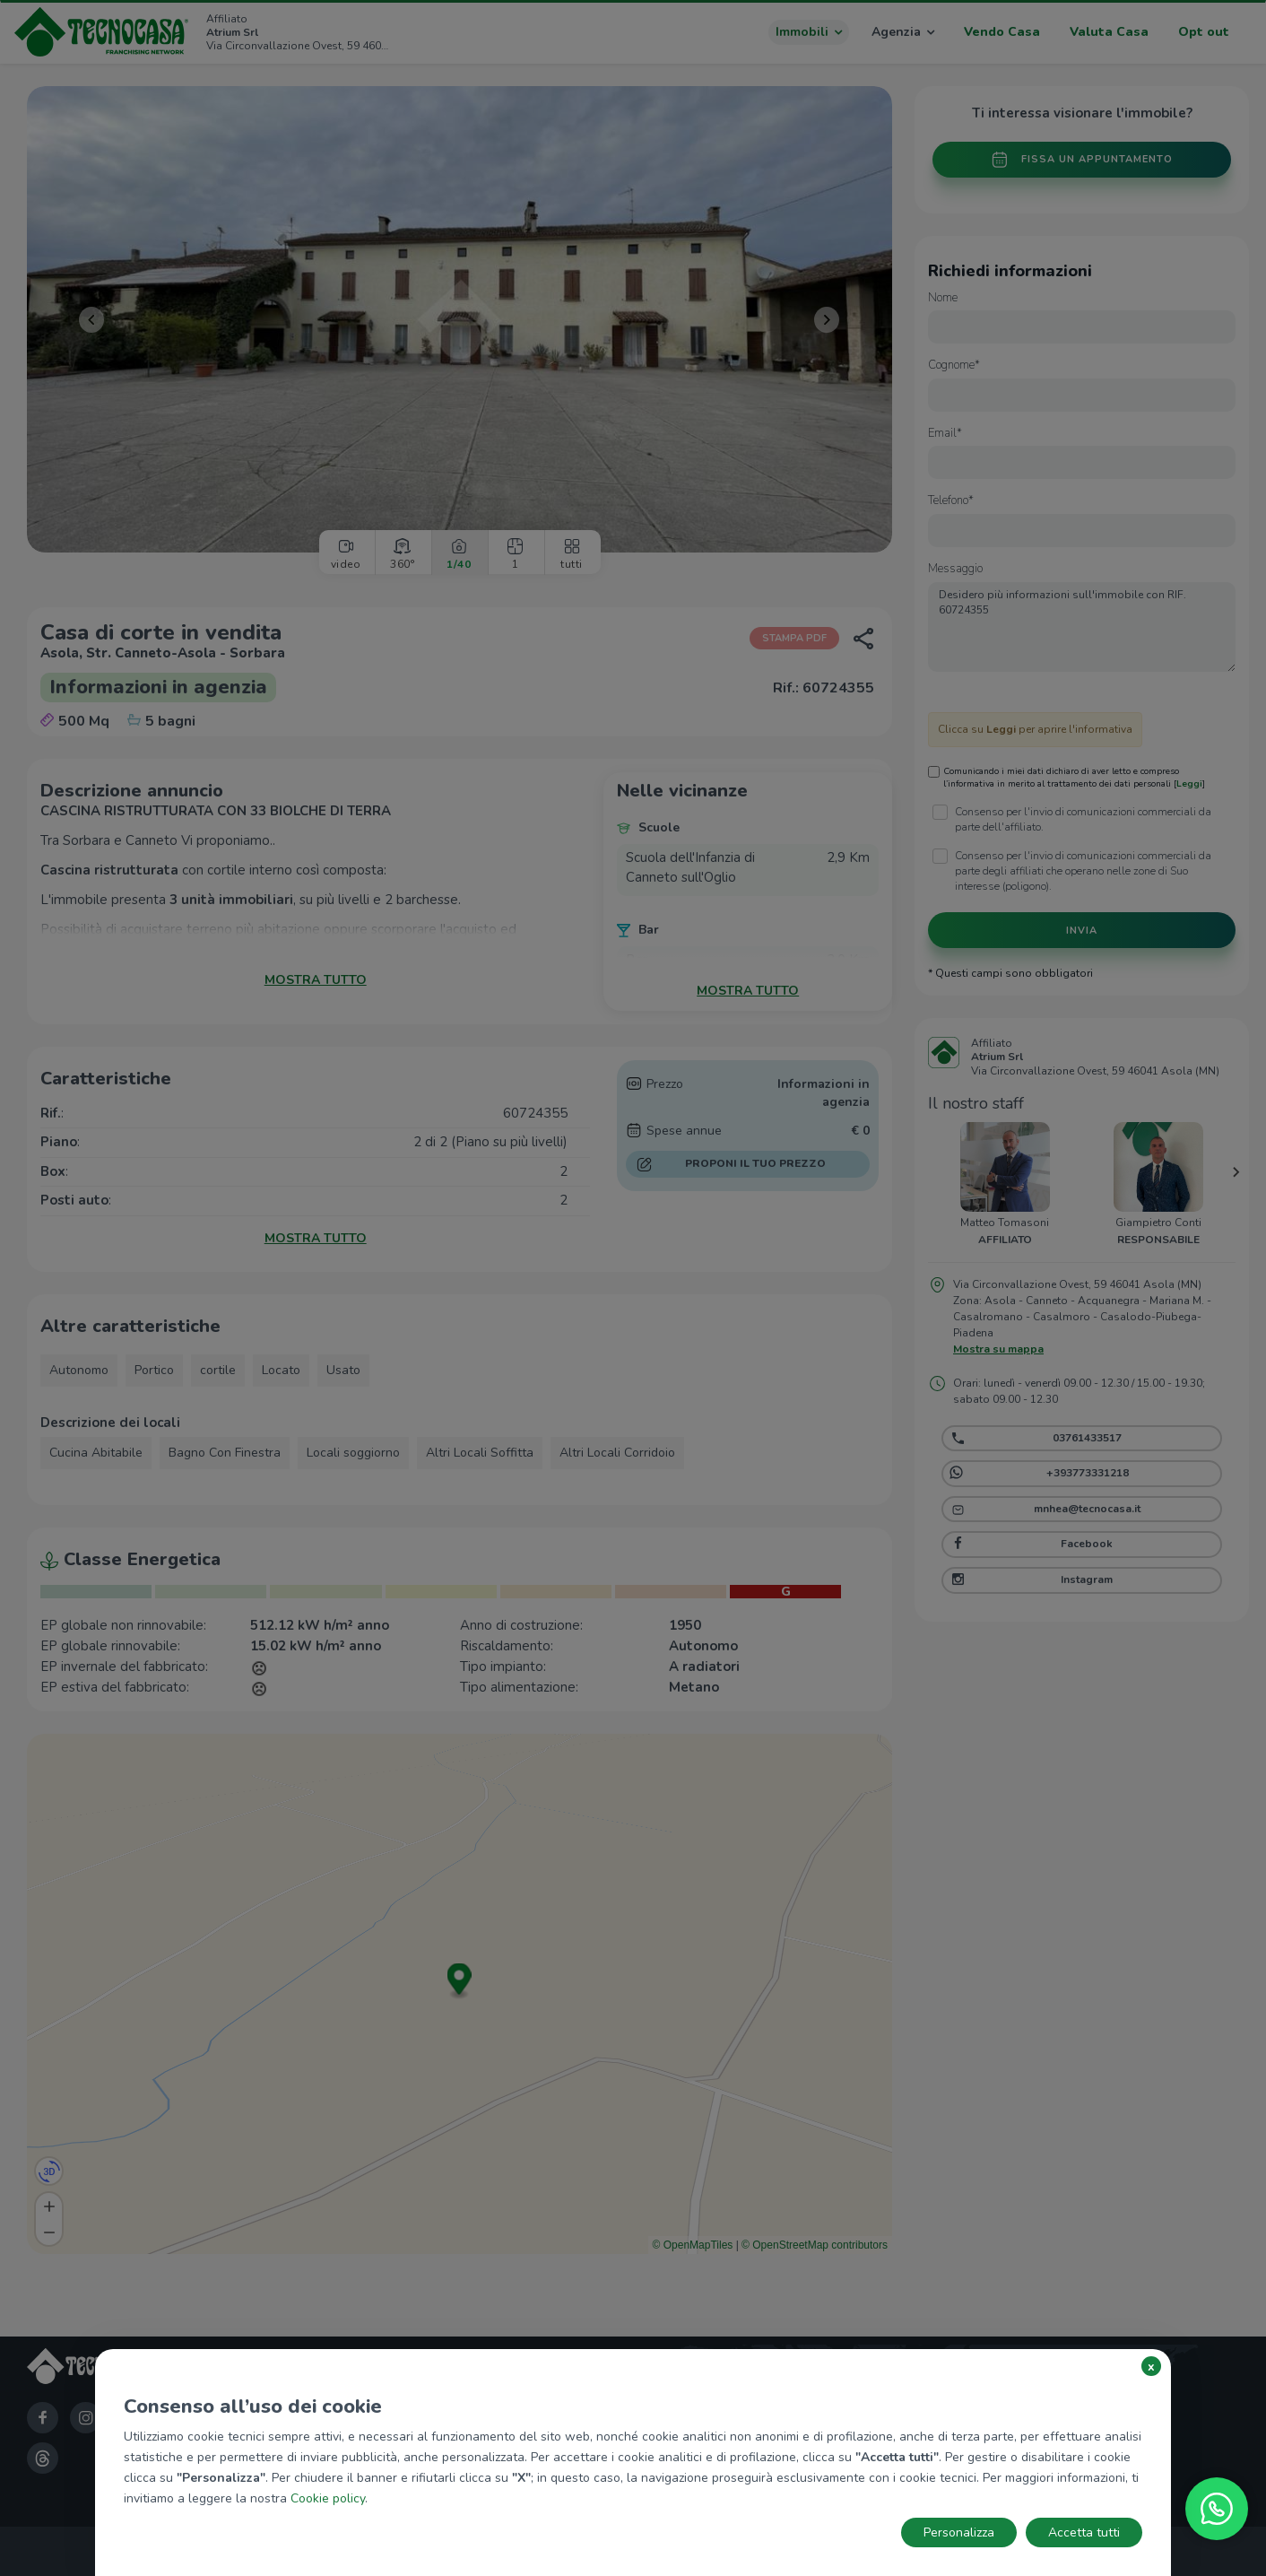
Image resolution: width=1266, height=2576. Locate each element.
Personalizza (958, 2532)
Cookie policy (327, 2498)
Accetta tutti (1084, 2532)
